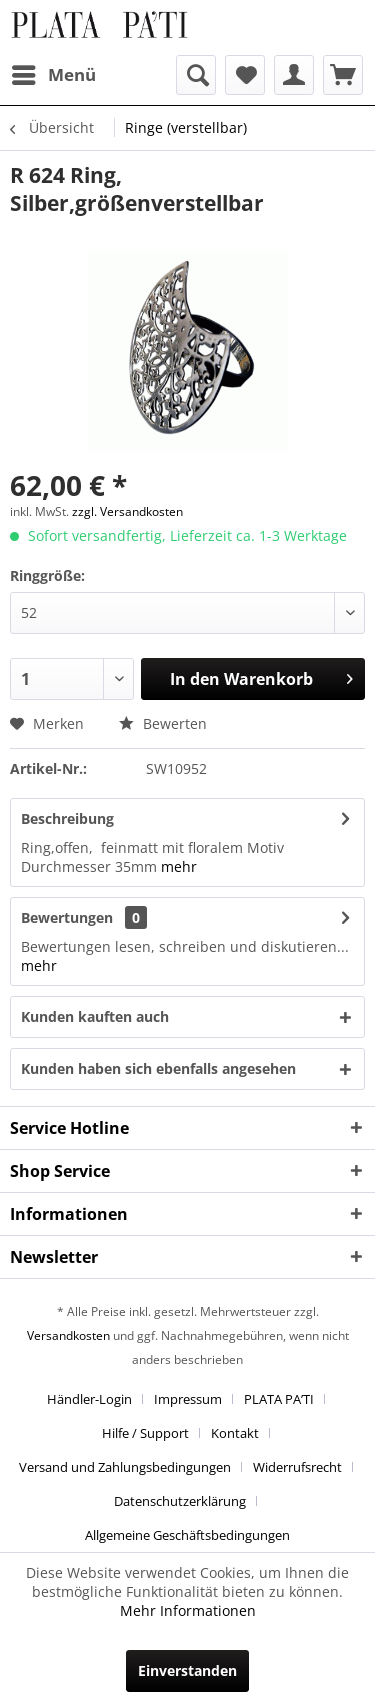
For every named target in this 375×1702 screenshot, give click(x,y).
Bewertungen (67, 917)
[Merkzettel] (245, 75)
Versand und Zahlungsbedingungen (125, 1467)
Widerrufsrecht (297, 1467)
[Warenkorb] (343, 75)
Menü (54, 72)
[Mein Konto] (294, 75)
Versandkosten (68, 1335)
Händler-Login (89, 1399)
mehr (179, 866)
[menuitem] (53, 75)
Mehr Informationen (188, 1610)
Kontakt (235, 1433)
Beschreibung (67, 818)
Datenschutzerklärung (180, 1501)
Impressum (188, 1399)
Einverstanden (187, 1670)
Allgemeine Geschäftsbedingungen (187, 1535)
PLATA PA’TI (279, 1399)
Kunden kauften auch (95, 1016)
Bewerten (163, 723)
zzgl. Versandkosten (127, 511)
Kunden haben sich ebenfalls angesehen (158, 1068)
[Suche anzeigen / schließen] (196, 75)
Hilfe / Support (145, 1433)
